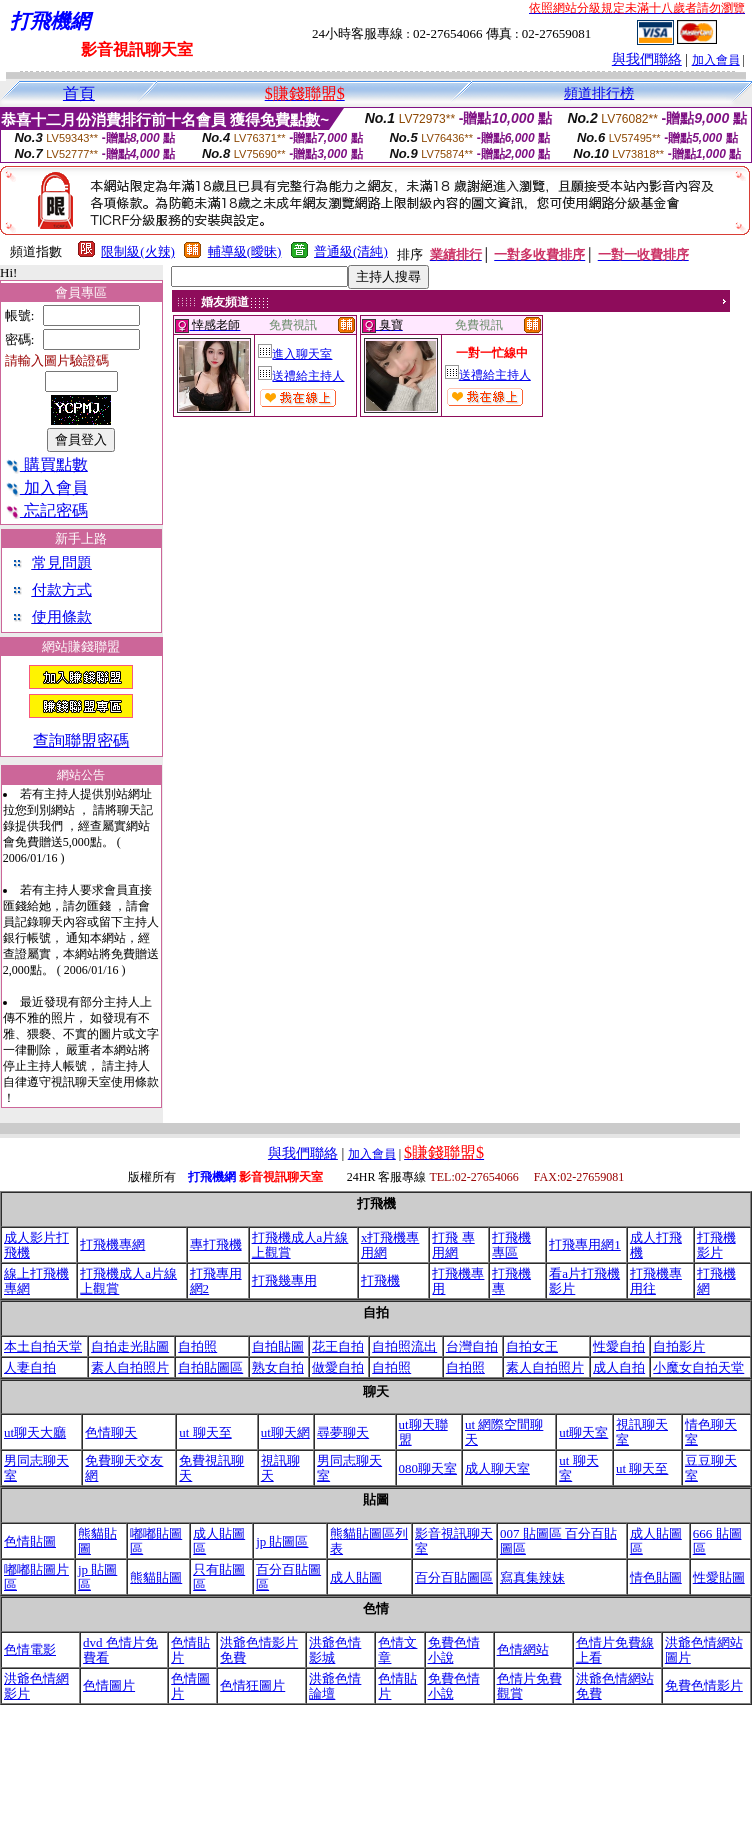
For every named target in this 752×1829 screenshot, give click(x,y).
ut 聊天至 (205, 1432)
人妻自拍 (30, 1367)
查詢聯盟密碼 (81, 740)
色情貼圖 (30, 1541)
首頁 (79, 93)
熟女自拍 (278, 1367)
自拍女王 (532, 1346)
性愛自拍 (619, 1346)
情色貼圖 (656, 1577)
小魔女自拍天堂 (698, 1367)
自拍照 (197, 1346)
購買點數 (46, 464)
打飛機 (380, 1280)
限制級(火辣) (138, 251)
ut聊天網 (285, 1432)
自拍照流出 (404, 1346)
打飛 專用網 (453, 1245)
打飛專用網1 (585, 1244)
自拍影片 (679, 1346)
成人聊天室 (497, 1468)
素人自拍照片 (130, 1367)
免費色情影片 (704, 1685)
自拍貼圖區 (210, 1367)
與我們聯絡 (647, 59)
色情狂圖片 (252, 1685)
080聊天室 (428, 1468)
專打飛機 (216, 1244)
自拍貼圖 (278, 1346)
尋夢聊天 (343, 1432)
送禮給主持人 (301, 376)
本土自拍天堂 (43, 1346)
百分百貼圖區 (454, 1577)
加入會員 (716, 60)
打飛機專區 (511, 1245)
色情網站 (523, 1649)
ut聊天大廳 (35, 1432)
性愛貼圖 (719, 1577)
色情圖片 (109, 1685)
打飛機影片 (716, 1245)
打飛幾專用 (284, 1280)
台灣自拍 (472, 1346)
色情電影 (30, 1649)
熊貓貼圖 (156, 1577)
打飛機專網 (112, 1244)
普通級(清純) (351, 251)
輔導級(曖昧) (245, 251)
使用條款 (62, 617)
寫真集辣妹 (532, 1577)
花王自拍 (338, 1346)
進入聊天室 (295, 354)
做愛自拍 (338, 1367)
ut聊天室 (583, 1432)
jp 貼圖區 (282, 1541)
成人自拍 (619, 1367)
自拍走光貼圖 (130, 1346)
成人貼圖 (356, 1577)
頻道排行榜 (599, 93)
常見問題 (62, 563)
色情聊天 (111, 1432)
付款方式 (62, 590)
